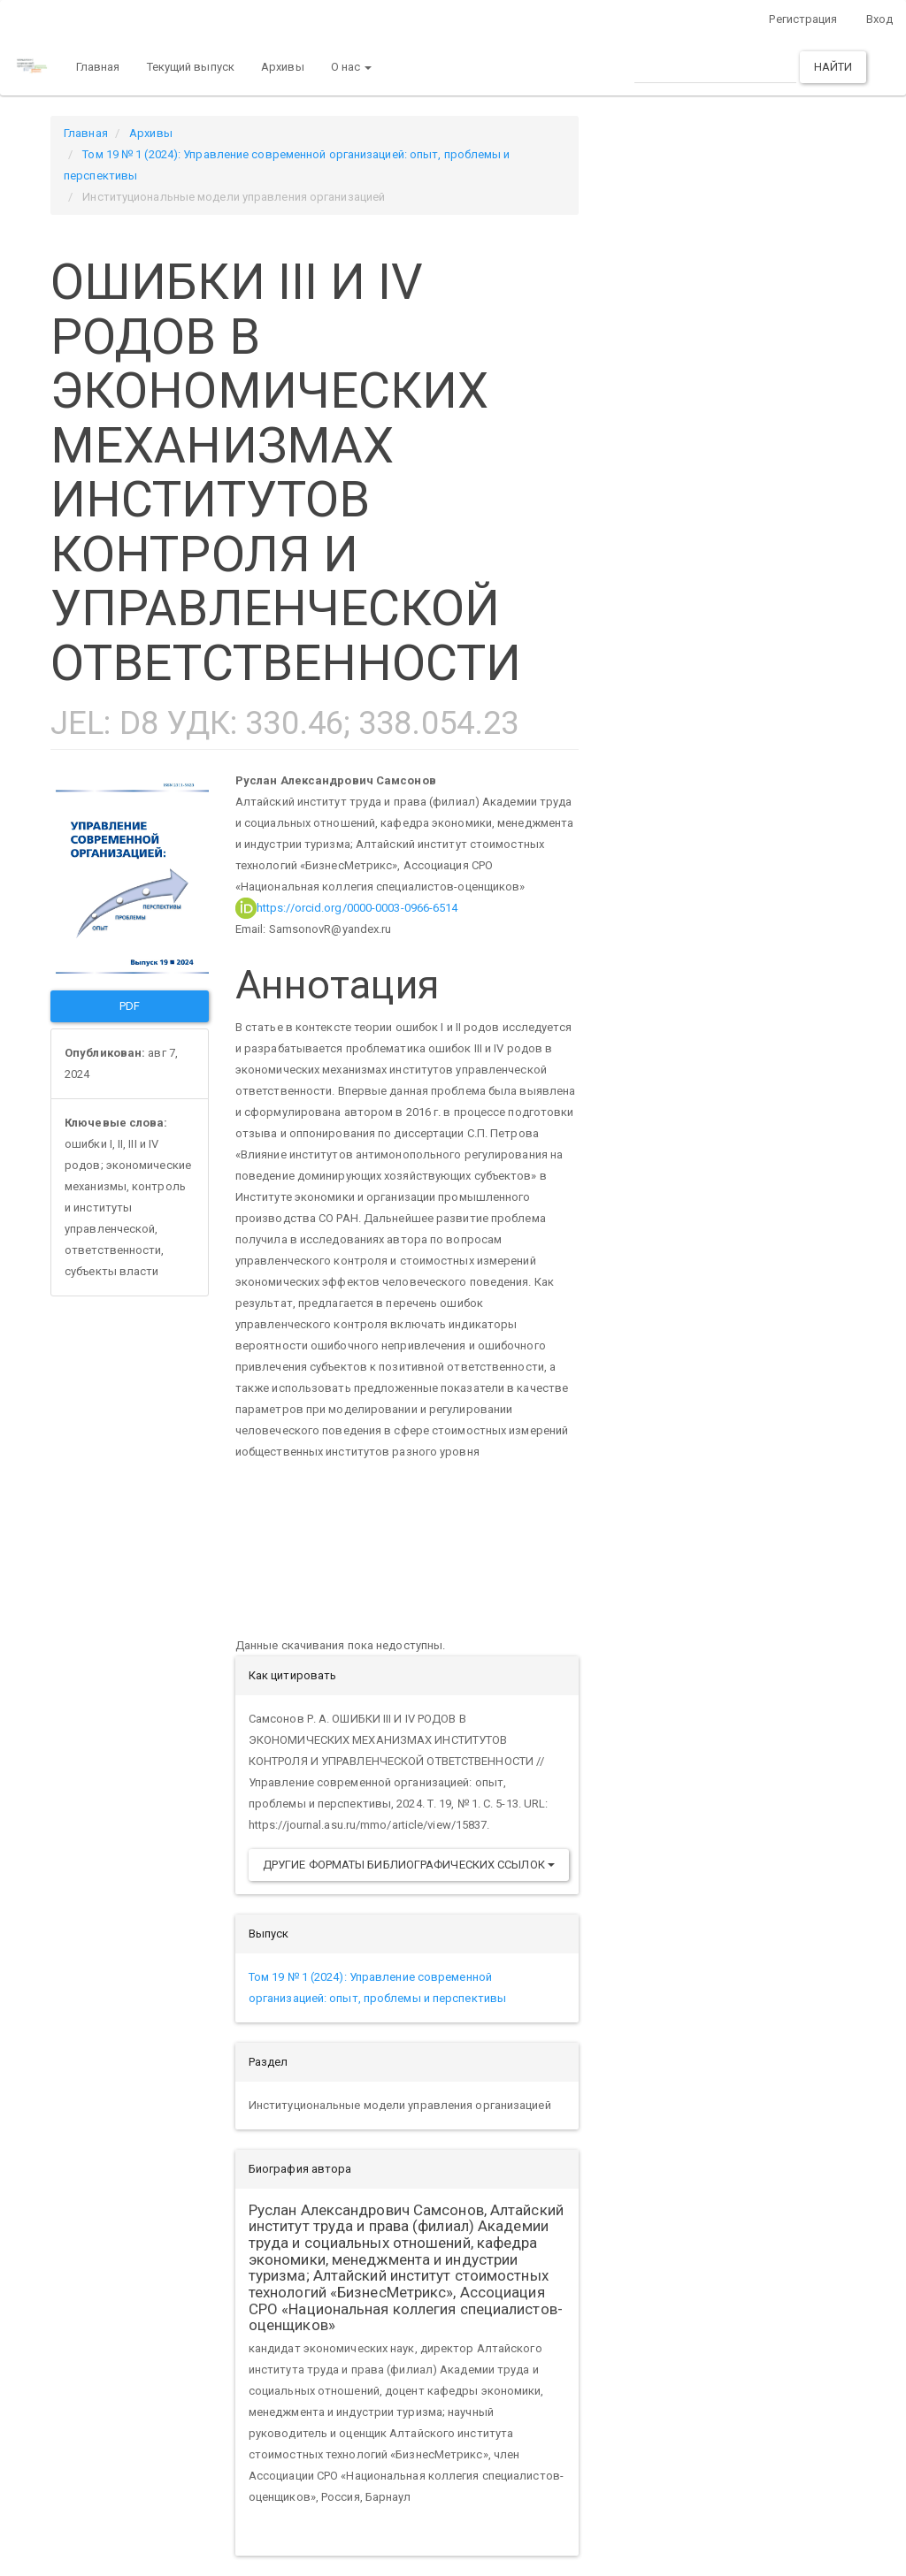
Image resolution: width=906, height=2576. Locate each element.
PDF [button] (129, 1006)
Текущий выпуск (190, 66)
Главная (98, 66)
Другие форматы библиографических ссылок (409, 1864)
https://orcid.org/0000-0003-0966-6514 (346, 907)
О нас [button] (351, 66)
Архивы (282, 66)
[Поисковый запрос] (715, 66)
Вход (879, 19)
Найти (833, 66)
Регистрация (803, 19)
